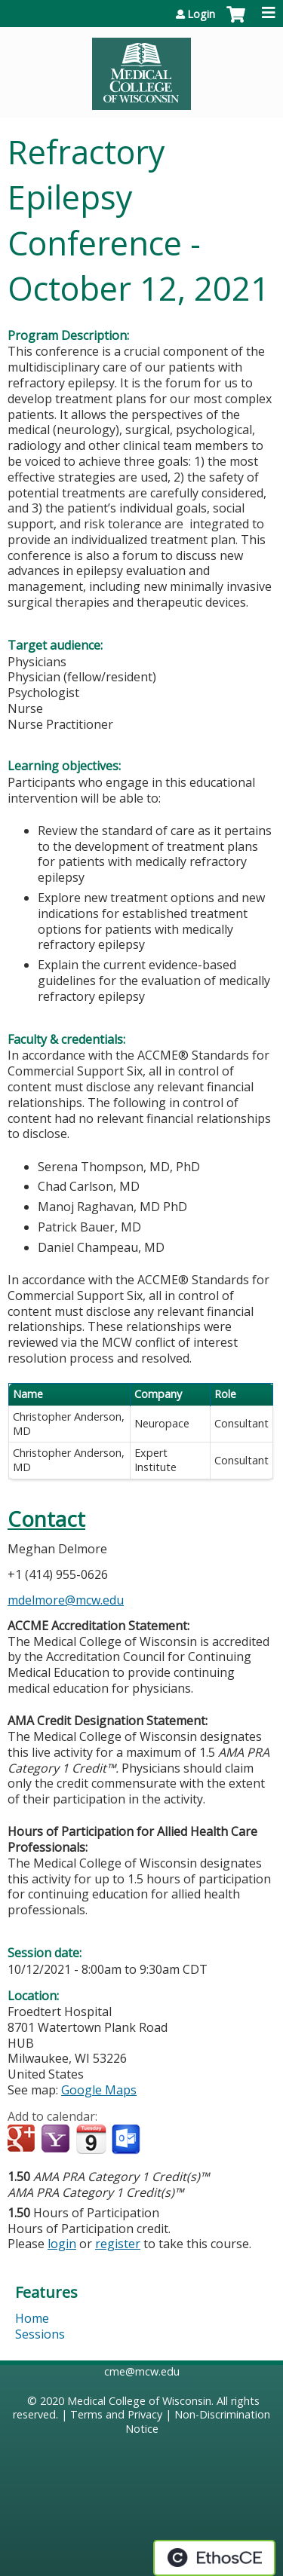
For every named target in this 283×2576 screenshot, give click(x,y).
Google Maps (99, 2090)
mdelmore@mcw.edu (66, 1600)
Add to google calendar (23, 2140)
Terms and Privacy (116, 2414)
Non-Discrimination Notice (198, 2421)
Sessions (40, 2334)
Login (201, 14)
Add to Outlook (127, 2140)
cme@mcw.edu (142, 2371)
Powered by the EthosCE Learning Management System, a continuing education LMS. (214, 2558)
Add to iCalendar (90, 2139)
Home (32, 2318)
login (62, 2243)
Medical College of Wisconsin (139, 2401)
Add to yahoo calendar (57, 2140)
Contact (46, 1519)
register (117, 2243)
